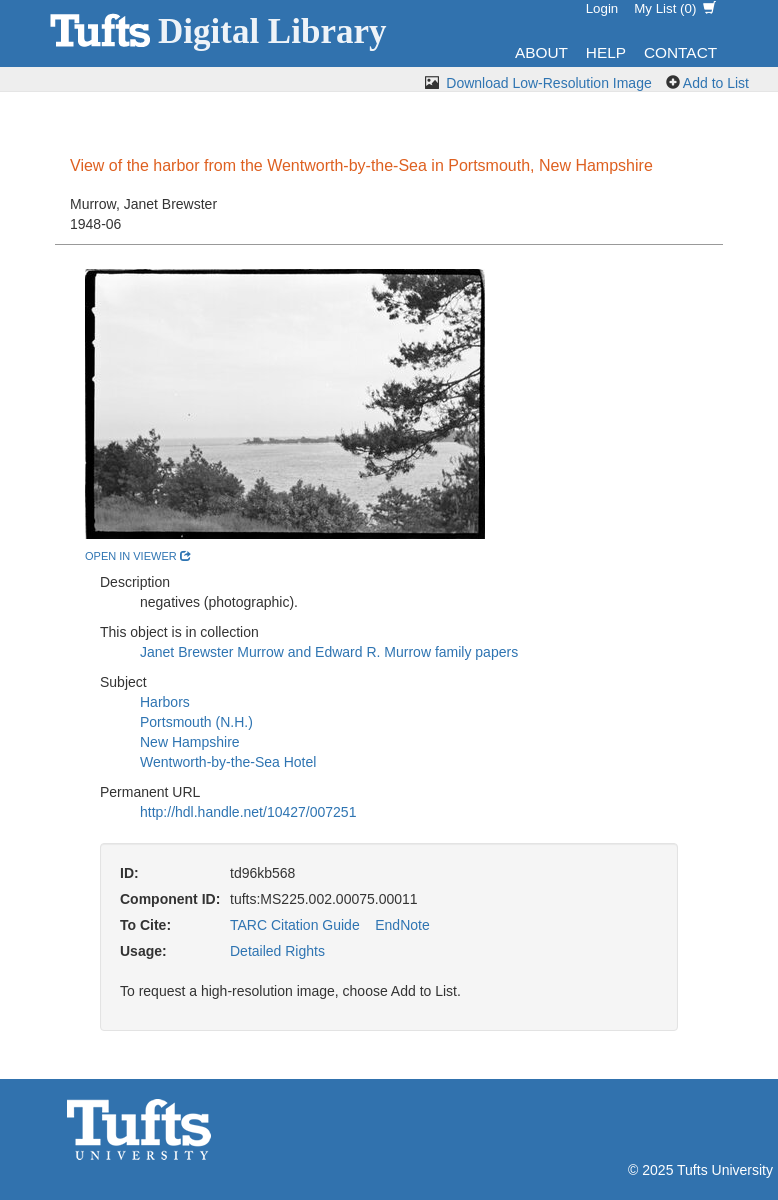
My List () (675, 8)
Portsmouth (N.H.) (196, 722)
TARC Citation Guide (295, 925)
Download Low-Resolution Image (548, 83)
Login (602, 8)
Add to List (716, 83)
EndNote (402, 925)
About (541, 52)
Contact (680, 52)
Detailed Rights (277, 951)
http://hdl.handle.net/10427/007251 (248, 812)
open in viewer (138, 556)
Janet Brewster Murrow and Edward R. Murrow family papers (329, 652)
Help (606, 52)
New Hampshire (190, 742)
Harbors (165, 702)
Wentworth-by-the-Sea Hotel (228, 762)
